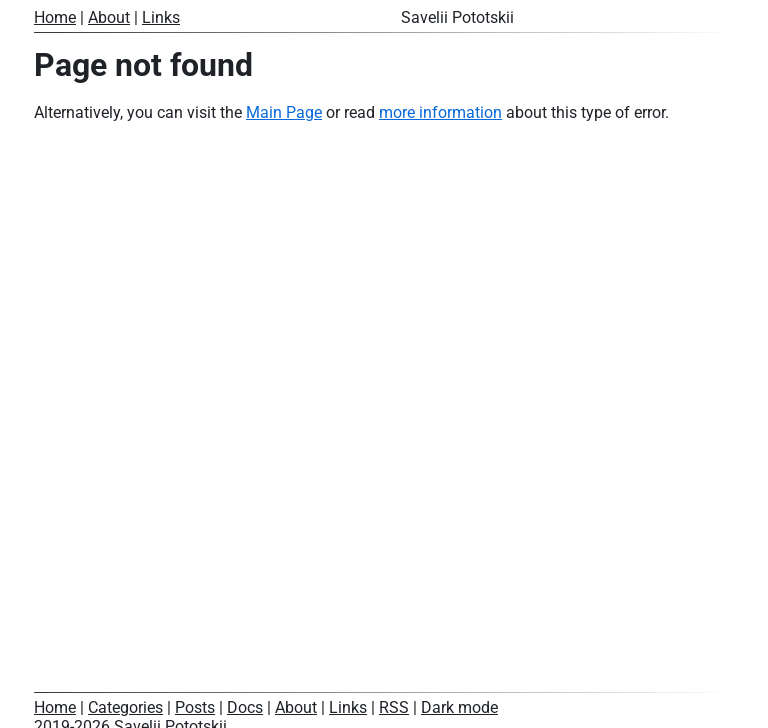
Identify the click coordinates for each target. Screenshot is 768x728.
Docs (245, 707)
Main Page (284, 112)
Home (55, 17)
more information (440, 112)
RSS (394, 707)
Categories (125, 707)
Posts (195, 707)
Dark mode (459, 707)
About (109, 17)
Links (161, 17)
